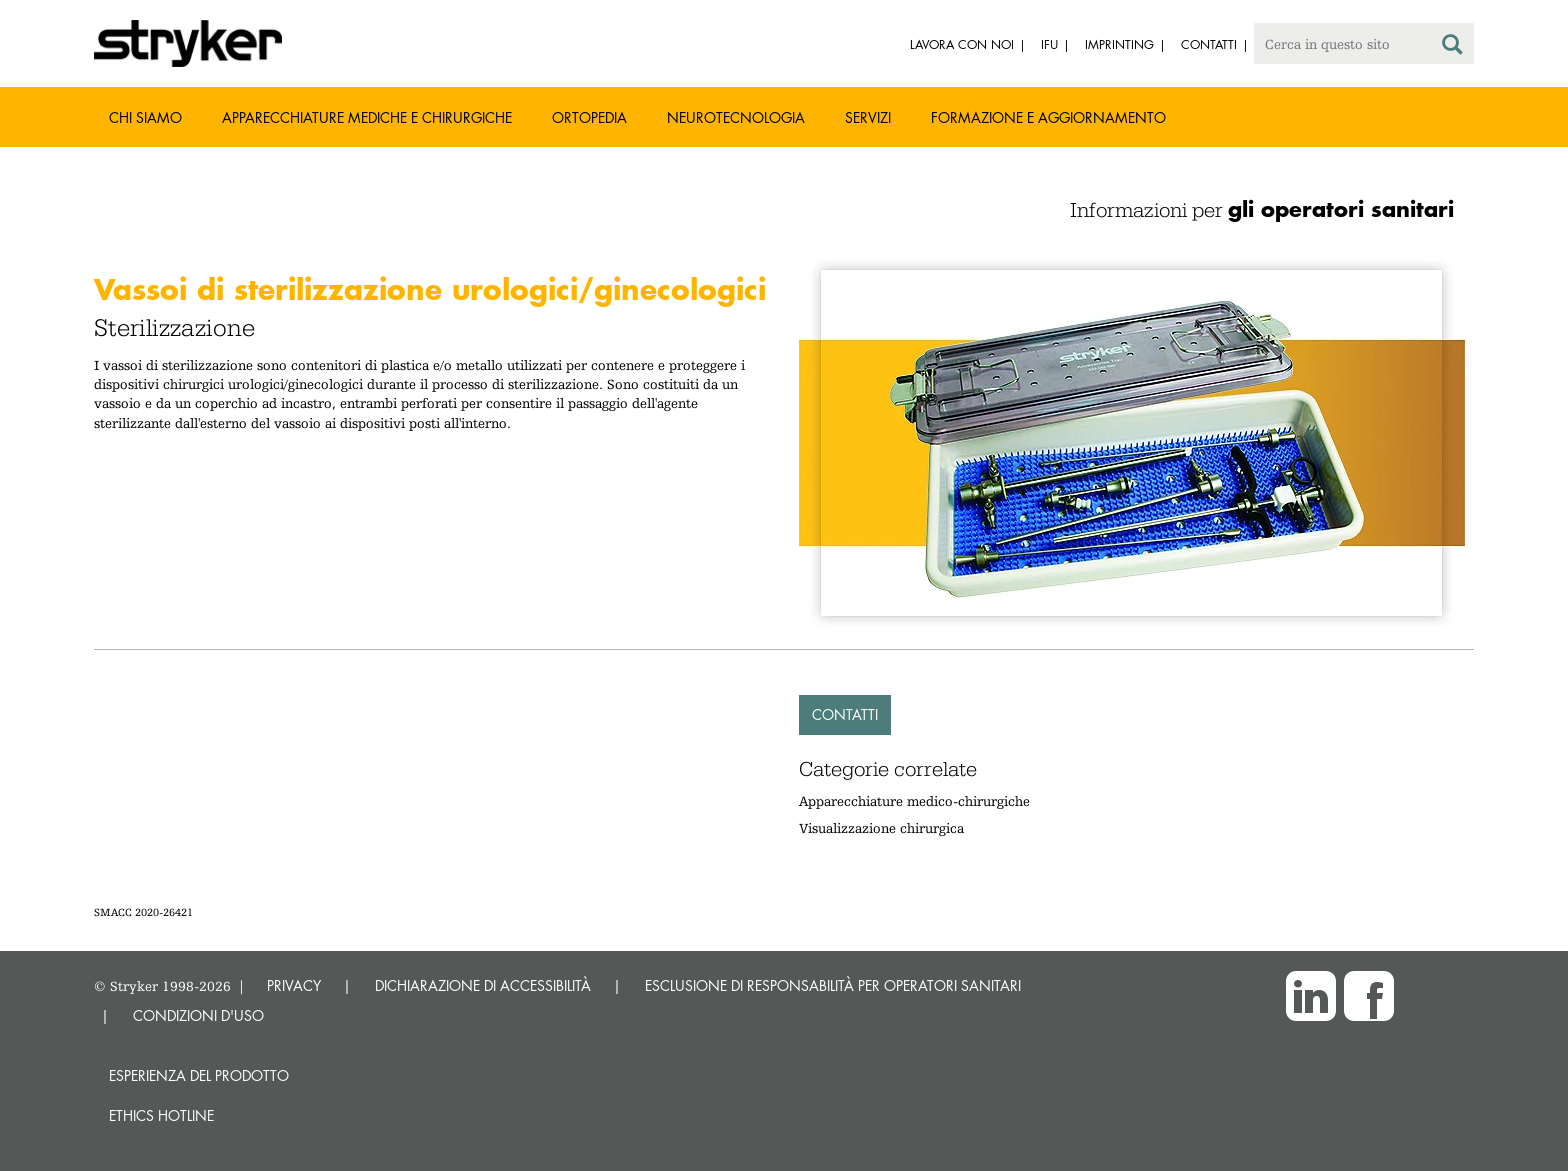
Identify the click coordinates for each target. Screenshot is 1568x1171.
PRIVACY (294, 985)
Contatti (845, 714)
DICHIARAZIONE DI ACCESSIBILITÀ (483, 985)
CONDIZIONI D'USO (198, 1015)
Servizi (868, 117)
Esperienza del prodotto (199, 1075)
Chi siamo (145, 117)
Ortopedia (589, 117)
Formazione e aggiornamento (1048, 117)
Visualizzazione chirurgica (881, 828)
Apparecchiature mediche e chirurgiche (367, 117)
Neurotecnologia (736, 117)
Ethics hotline (161, 1115)
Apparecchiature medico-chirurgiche (914, 801)
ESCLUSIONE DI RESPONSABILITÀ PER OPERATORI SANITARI (833, 985)
